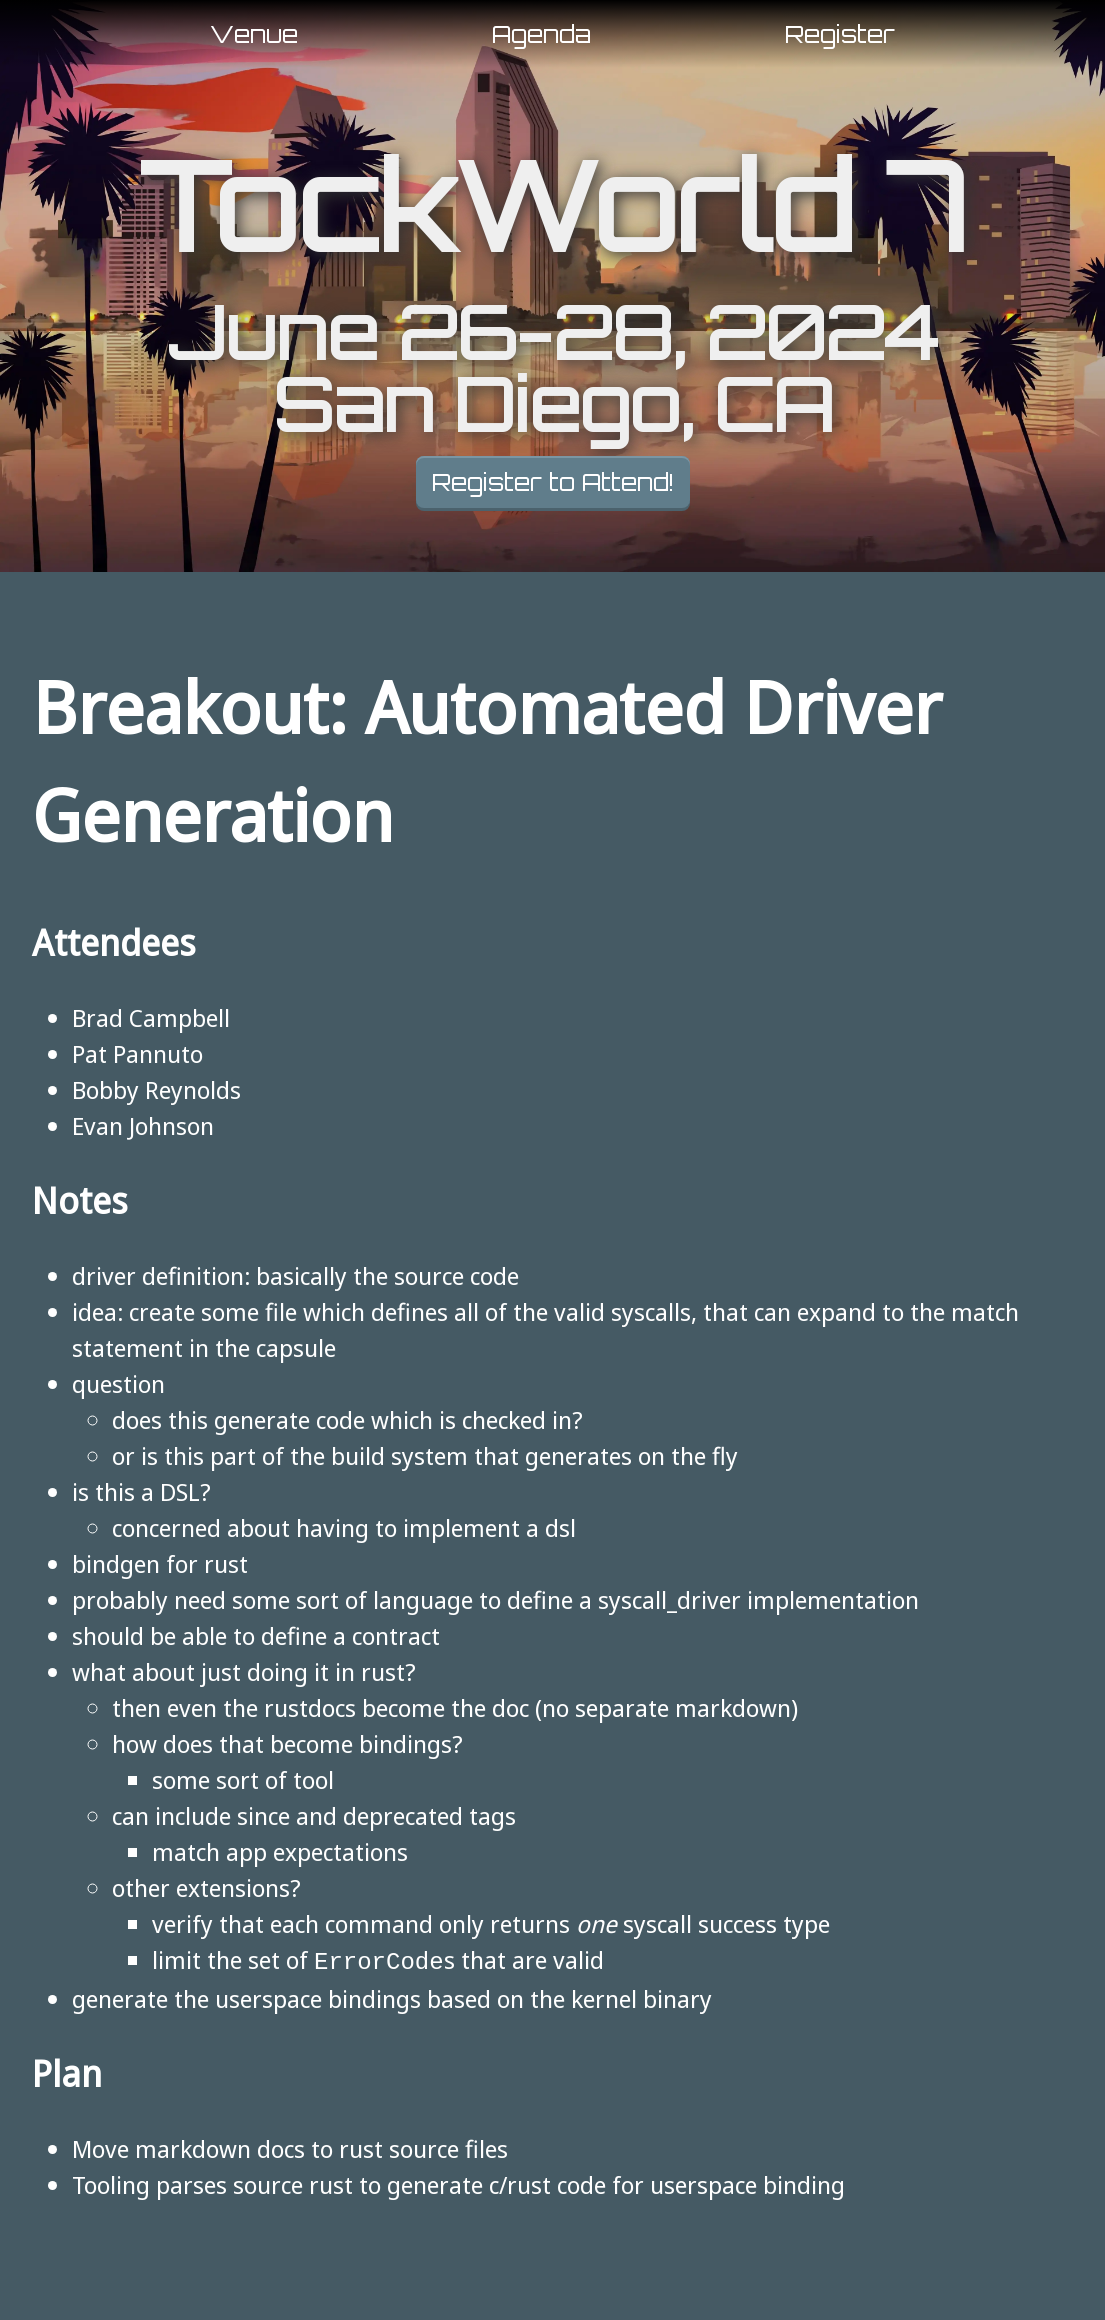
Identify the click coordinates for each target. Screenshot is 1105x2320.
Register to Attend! (553, 482)
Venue (254, 34)
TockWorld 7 (552, 206)
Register (840, 34)
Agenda (541, 34)
